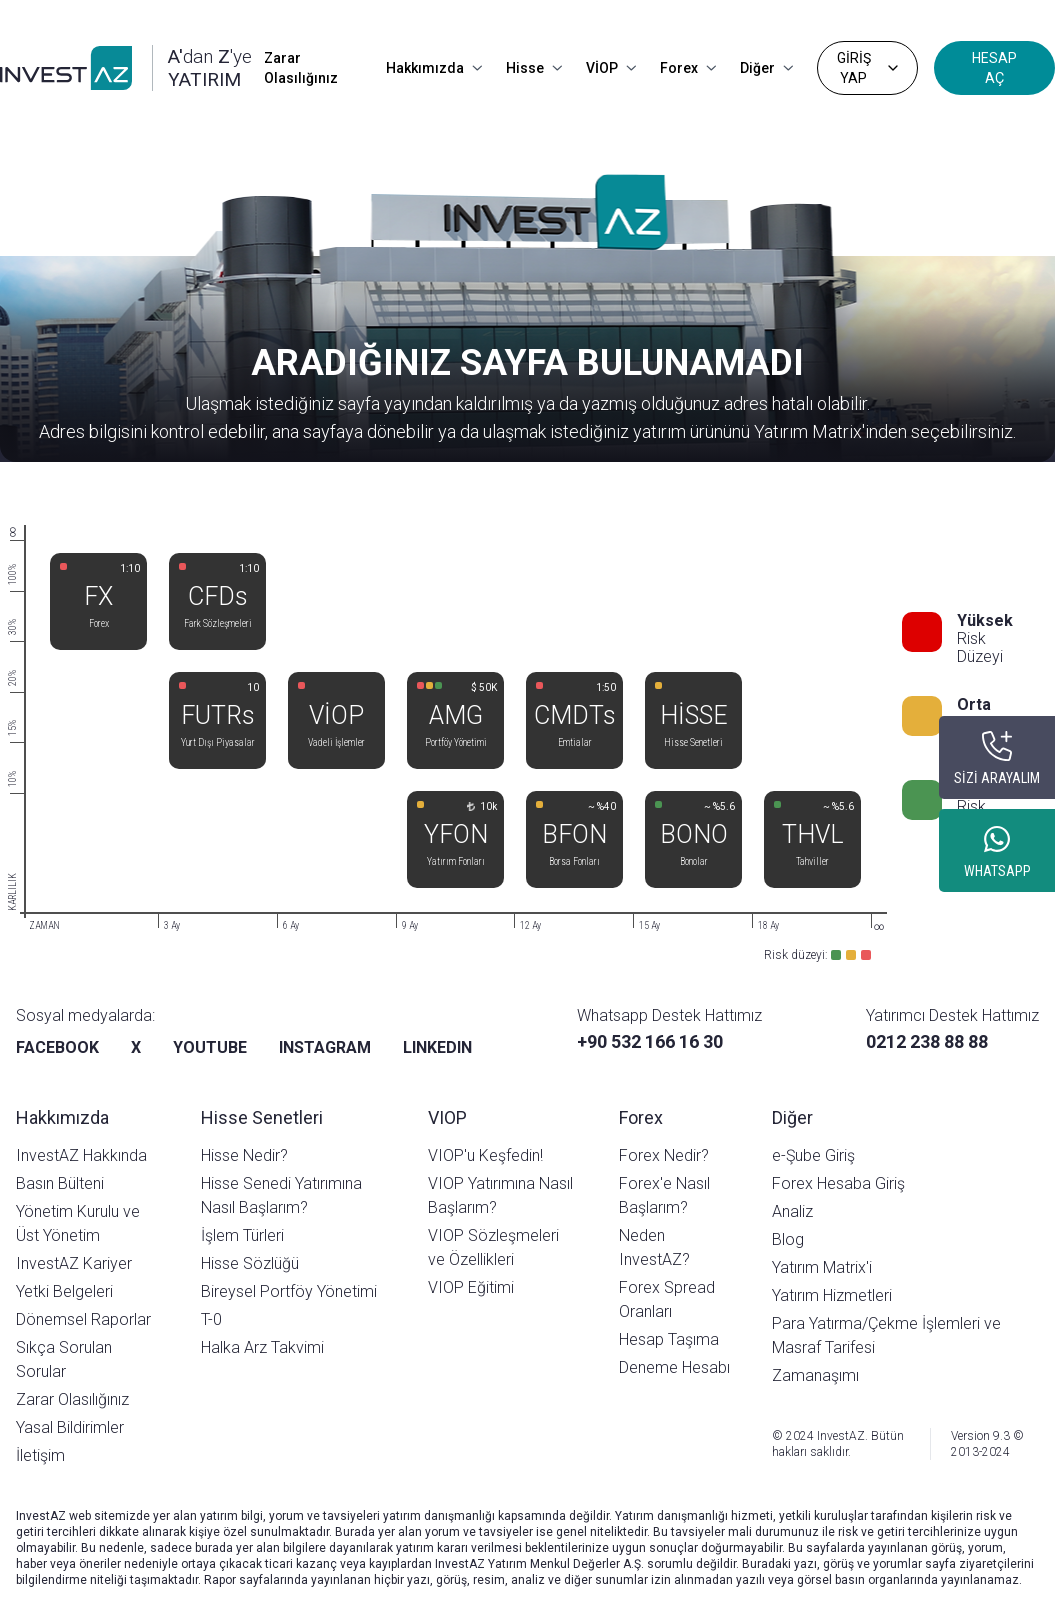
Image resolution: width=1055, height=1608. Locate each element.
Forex (688, 68)
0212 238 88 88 (927, 1041)
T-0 (211, 1319)
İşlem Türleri (242, 1235)
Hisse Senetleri (262, 1117)
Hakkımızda (434, 68)
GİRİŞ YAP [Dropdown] (869, 68)
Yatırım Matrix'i (822, 1267)
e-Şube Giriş (813, 1155)
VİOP (611, 68)
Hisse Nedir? (244, 1155)
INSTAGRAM (325, 1047)
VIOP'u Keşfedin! (485, 1155)
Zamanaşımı (815, 1375)
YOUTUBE (210, 1047)
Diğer (766, 68)
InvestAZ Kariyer (74, 1263)
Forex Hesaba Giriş (838, 1183)
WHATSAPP (997, 871)
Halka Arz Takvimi (262, 1347)
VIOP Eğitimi (471, 1287)
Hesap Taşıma (669, 1339)
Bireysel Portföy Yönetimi (289, 1291)
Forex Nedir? (664, 1155)
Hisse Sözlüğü (250, 1263)
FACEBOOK (57, 1047)
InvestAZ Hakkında (81, 1155)
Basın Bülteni (60, 1183)
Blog (788, 1239)
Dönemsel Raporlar (83, 1319)
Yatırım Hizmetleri (832, 1295)
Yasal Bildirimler (70, 1427)
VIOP (447, 1117)
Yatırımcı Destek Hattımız (952, 1015)
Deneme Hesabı (674, 1367)
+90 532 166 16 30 (650, 1041)
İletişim (40, 1455)
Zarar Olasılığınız (301, 68)
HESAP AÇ (994, 68)
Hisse (534, 68)
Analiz (792, 1211)
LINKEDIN (437, 1047)
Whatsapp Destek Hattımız (669, 1015)
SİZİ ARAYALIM (997, 778)
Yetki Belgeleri (64, 1291)
